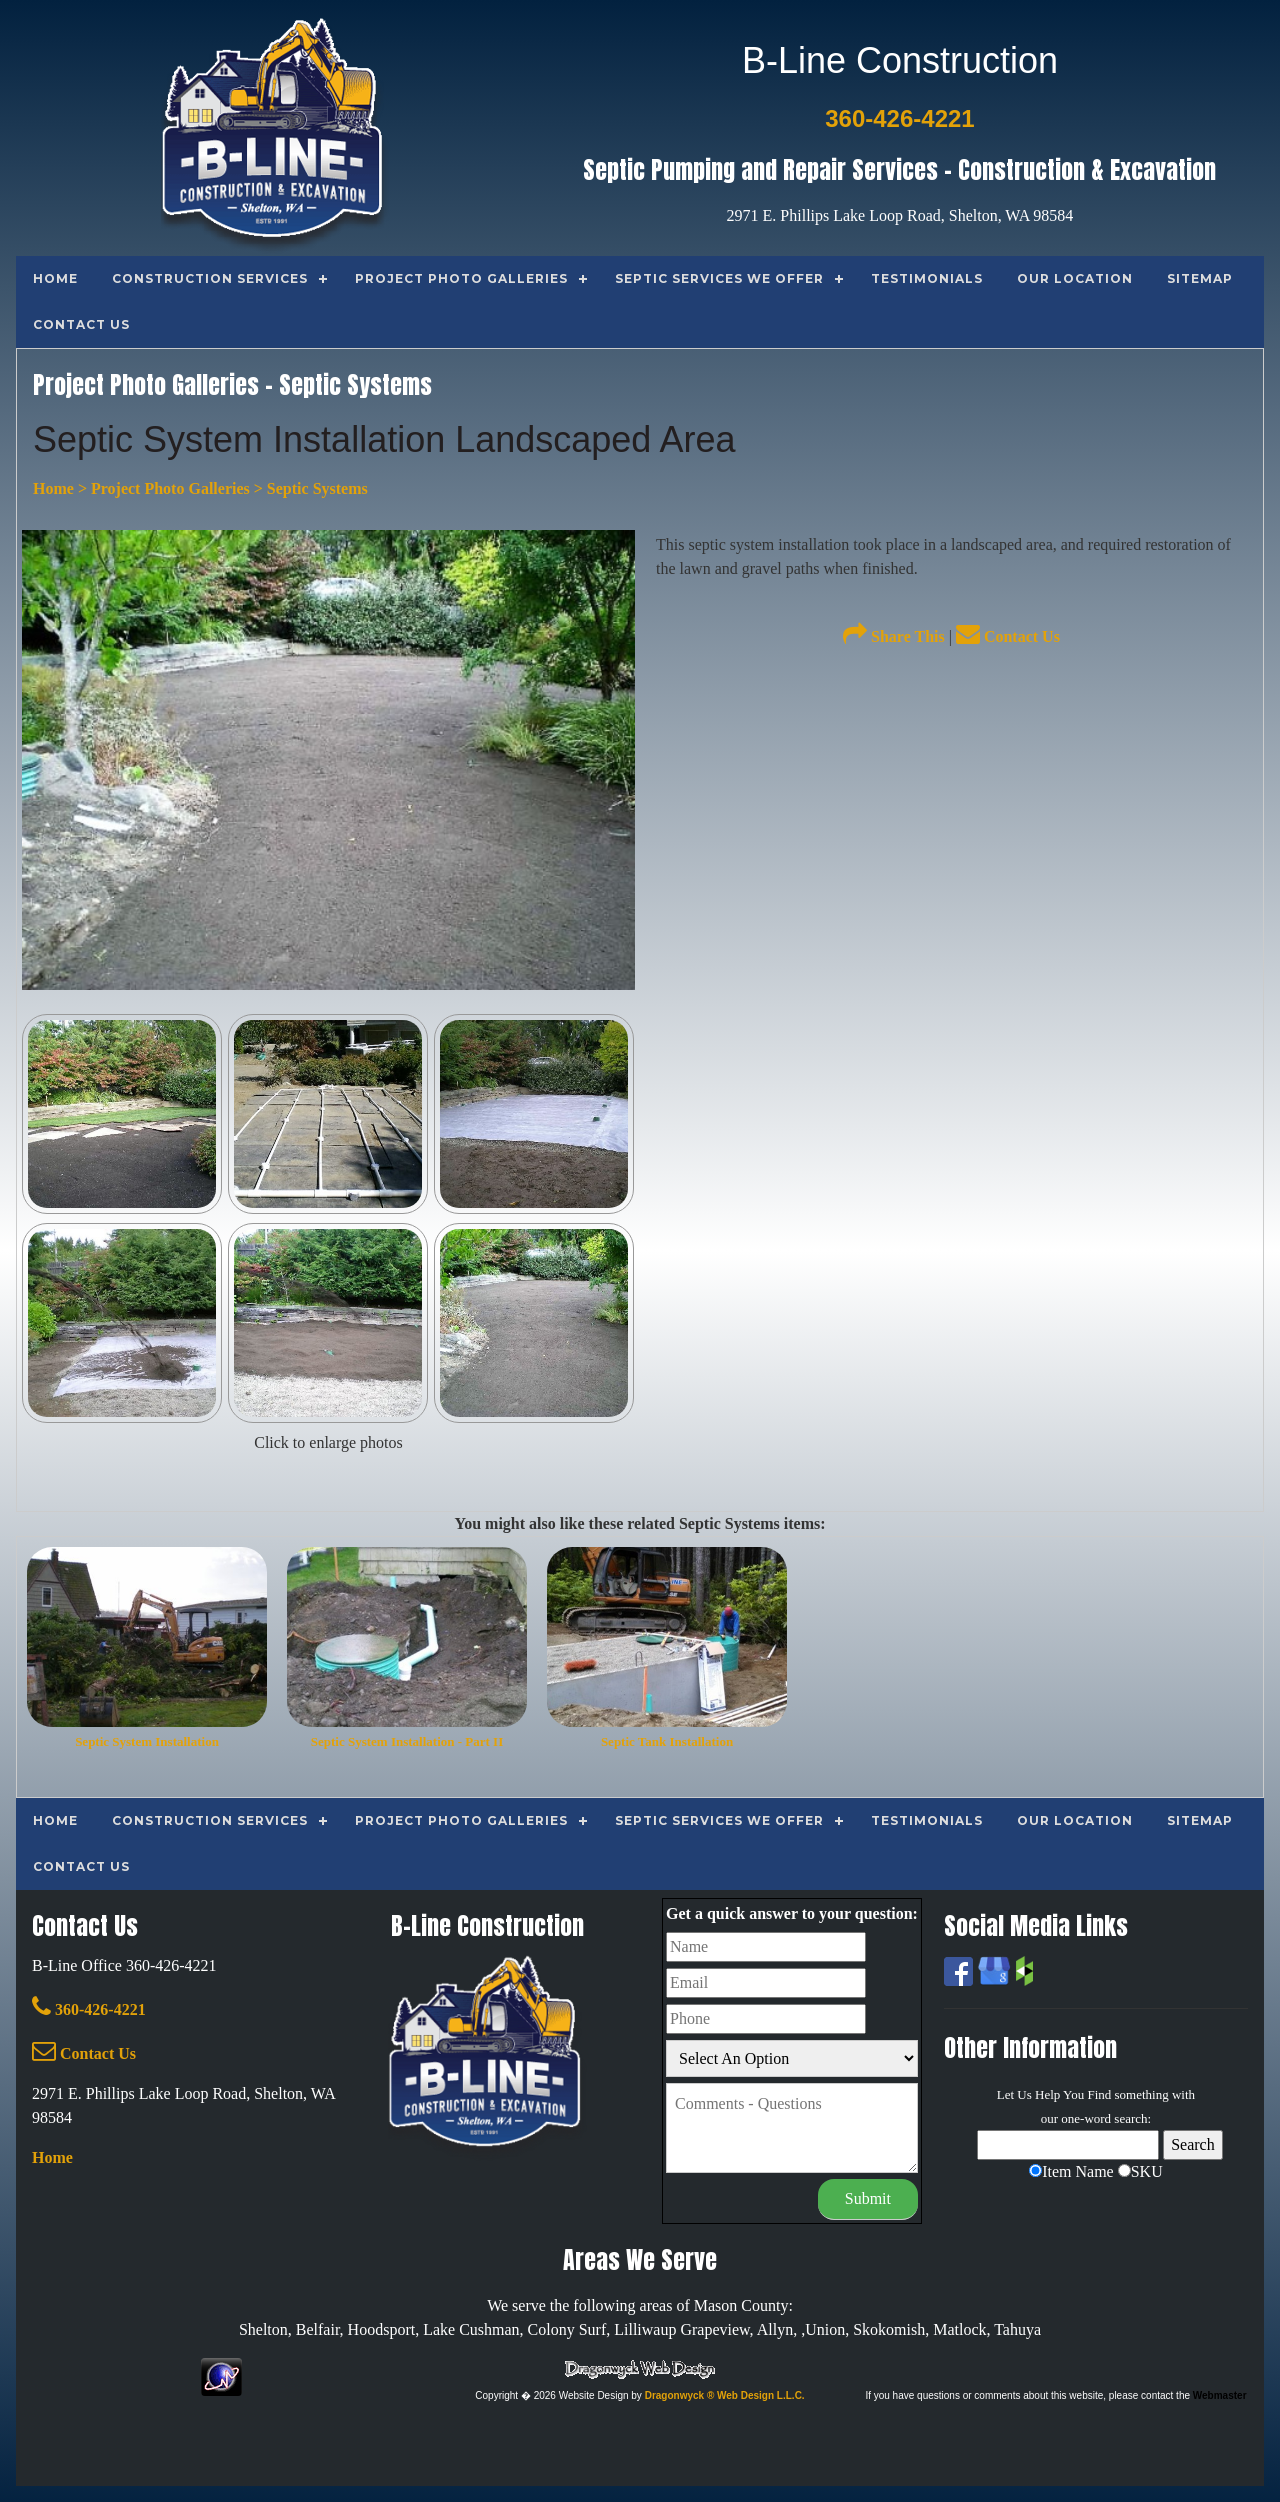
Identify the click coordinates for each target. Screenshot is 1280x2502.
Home (53, 488)
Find (1099, 2094)
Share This (894, 636)
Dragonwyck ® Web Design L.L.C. (725, 2395)
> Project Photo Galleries (162, 488)
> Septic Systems (309, 488)
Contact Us (1008, 636)
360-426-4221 (89, 2009)
